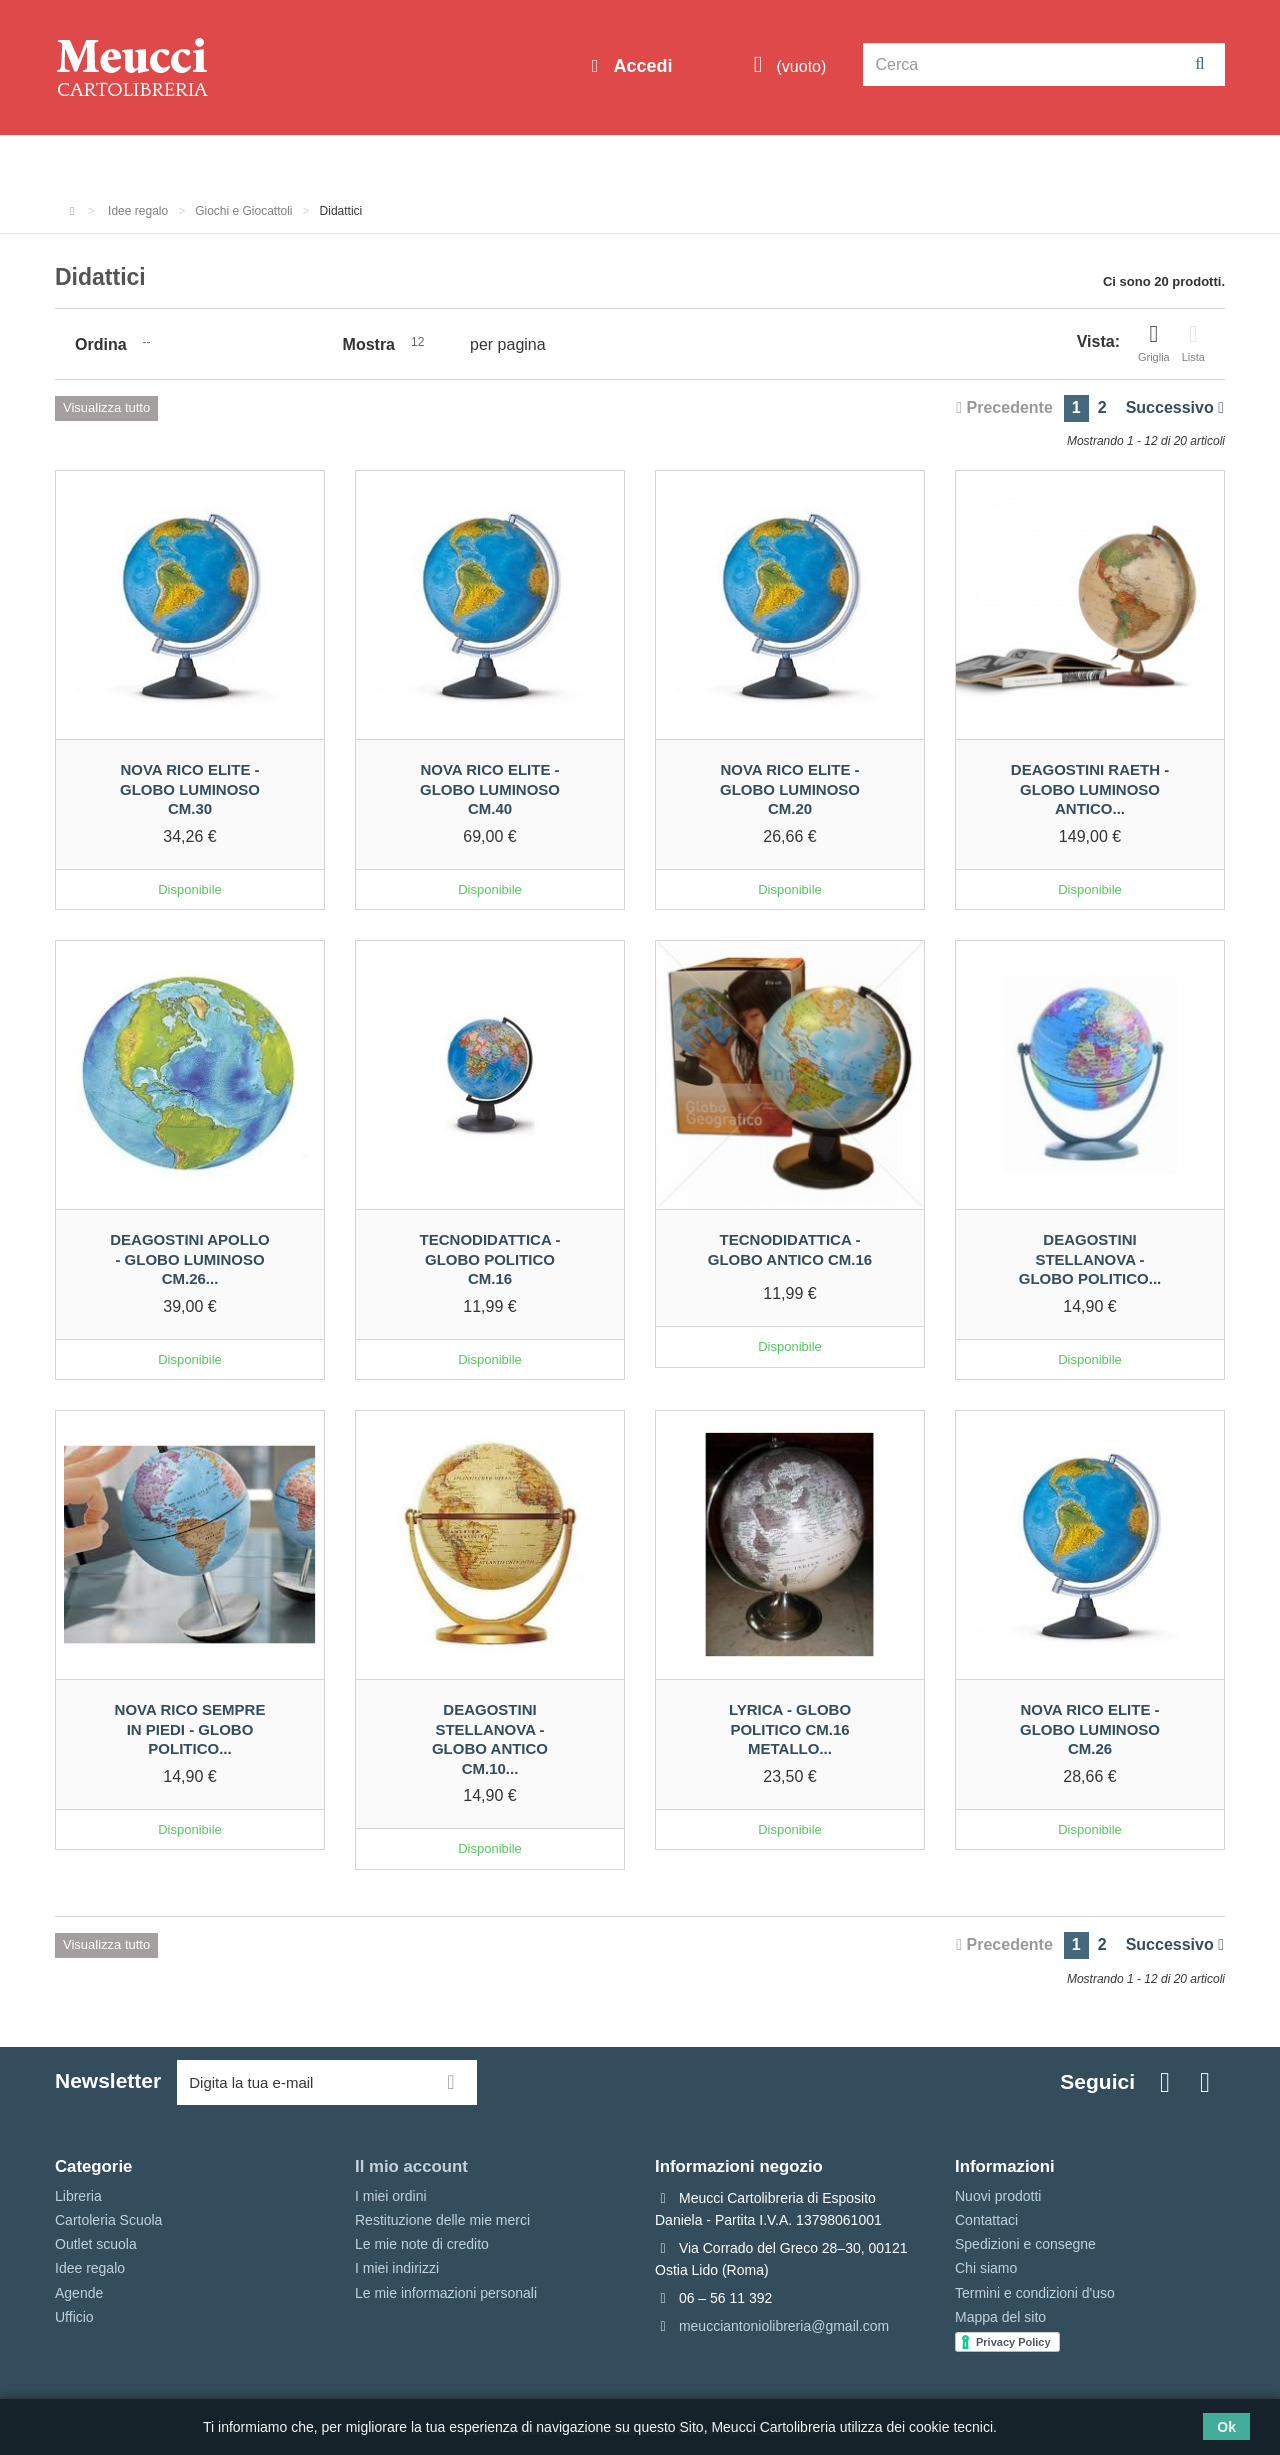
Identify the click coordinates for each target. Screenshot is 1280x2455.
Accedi (640, 66)
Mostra (369, 344)
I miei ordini (391, 2196)
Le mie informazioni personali (446, 2293)
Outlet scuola (239, 161)
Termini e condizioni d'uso (1035, 2293)
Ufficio (74, 2317)
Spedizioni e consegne (1025, 2244)
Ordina (101, 344)
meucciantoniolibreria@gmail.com (784, 2326)
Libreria (503, 161)
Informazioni (115, 161)
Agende (79, 2293)
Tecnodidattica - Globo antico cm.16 (790, 1249)
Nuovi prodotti (998, 2196)
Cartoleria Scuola (382, 161)
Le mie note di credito (422, 2244)
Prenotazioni (810, 161)
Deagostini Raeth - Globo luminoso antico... (1090, 789)
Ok (1226, 2427)
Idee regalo (605, 161)
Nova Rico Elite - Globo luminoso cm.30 (190, 789)
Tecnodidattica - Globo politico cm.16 (490, 1259)
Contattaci (986, 2220)
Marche (705, 161)
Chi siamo (986, 2268)
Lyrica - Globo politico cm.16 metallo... (790, 1729)
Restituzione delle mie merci (442, 2220)
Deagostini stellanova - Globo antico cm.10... (490, 1739)
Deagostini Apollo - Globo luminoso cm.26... (189, 1259)
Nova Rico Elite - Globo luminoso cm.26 (1090, 1729)
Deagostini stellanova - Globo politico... (1090, 1259)
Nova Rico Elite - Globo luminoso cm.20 (790, 789)
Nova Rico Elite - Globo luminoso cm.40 (490, 789)
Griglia (1154, 342)
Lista (1193, 342)
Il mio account (411, 2166)
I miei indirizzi (397, 2268)
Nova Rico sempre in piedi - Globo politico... (190, 1729)
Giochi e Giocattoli (243, 211)
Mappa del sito (1000, 2317)
